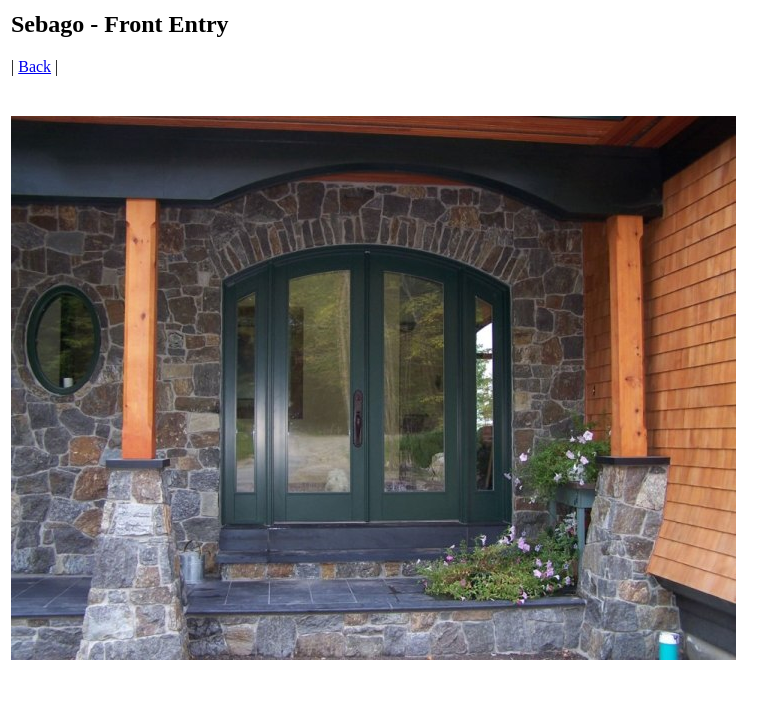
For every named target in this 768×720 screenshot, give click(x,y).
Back (34, 66)
